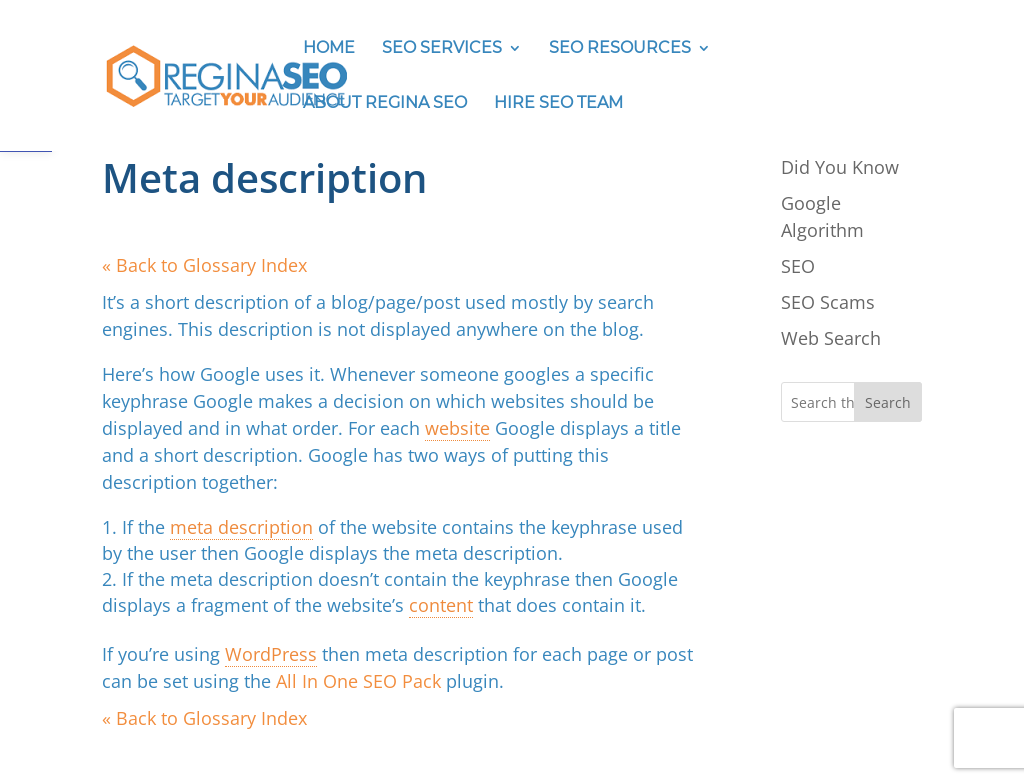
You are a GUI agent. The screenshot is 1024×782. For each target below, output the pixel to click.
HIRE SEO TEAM (558, 104)
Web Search (831, 338)
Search (888, 402)
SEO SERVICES (442, 49)
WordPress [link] (271, 654)
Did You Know (840, 167)
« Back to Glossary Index (204, 265)
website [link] (457, 428)
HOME (329, 49)
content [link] (441, 605)
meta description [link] (241, 527)
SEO (798, 266)
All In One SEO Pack (358, 681)
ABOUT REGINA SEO (385, 104)
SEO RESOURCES (620, 49)
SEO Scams (828, 302)
